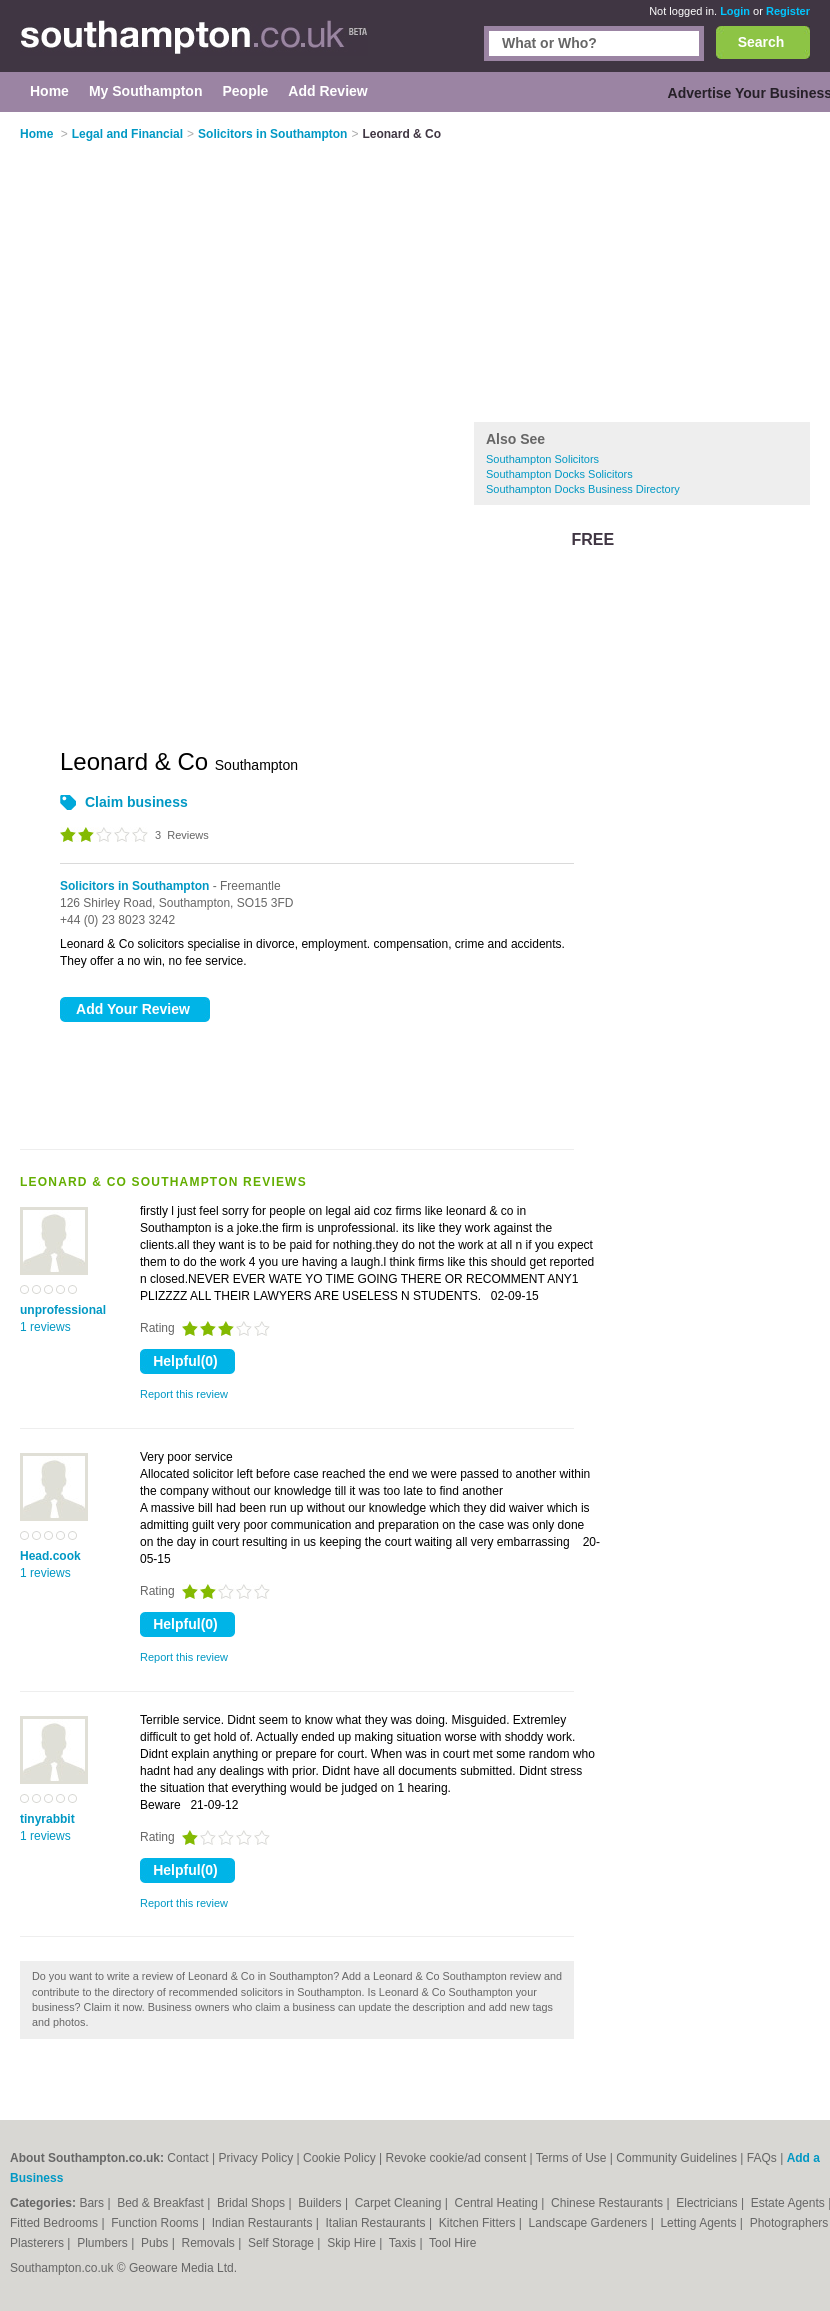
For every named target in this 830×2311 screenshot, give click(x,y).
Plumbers (104, 2243)
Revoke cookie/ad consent (455, 2158)
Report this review (184, 1394)
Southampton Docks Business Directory (583, 489)
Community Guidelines (676, 2158)
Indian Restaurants (264, 2223)
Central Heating (498, 2203)
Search (761, 42)
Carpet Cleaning (400, 2203)
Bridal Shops (252, 2203)
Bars (93, 2203)
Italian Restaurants (377, 2223)
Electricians (708, 2203)
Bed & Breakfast (162, 2203)
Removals (209, 2243)
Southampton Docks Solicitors (559, 474)
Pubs (156, 2243)
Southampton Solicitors (542, 459)
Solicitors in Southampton (134, 886)
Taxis (404, 2243)
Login (735, 11)
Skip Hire (353, 2243)
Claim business (136, 802)
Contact (187, 2158)
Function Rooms (156, 2223)
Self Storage (282, 2243)
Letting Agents (699, 2223)
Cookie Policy (339, 2158)
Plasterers (38, 2243)
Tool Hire (452, 2243)
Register (788, 11)
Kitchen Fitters (479, 2223)
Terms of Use (571, 2158)
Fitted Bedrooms (55, 2223)
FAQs (762, 2158)
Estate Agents (789, 2203)
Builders (321, 2203)
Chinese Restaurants (608, 2203)
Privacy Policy (255, 2158)
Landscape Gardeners (590, 2223)
